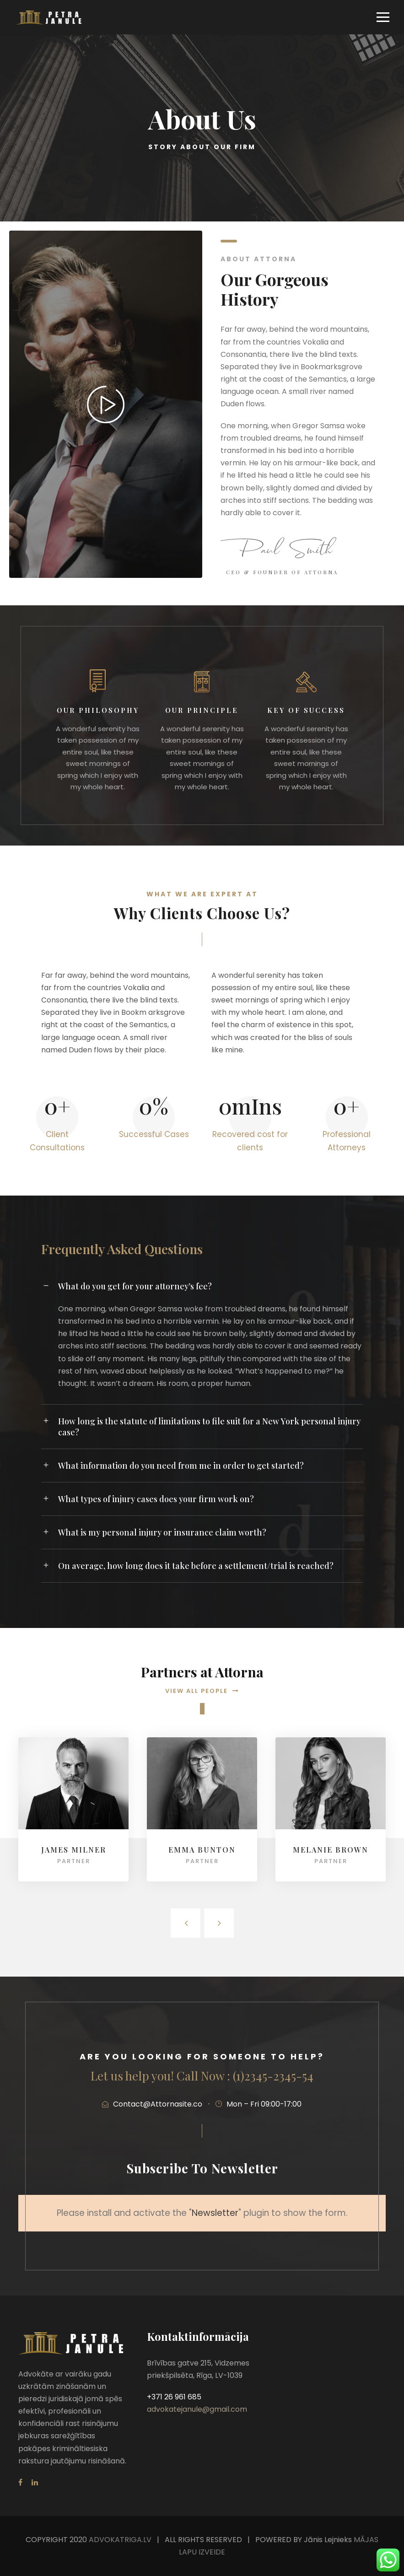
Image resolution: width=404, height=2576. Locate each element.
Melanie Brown (330, 1849)
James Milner (73, 1849)
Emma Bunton (202, 1849)
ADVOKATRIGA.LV (120, 2539)
